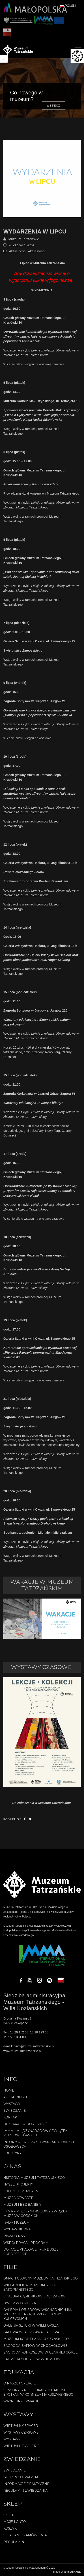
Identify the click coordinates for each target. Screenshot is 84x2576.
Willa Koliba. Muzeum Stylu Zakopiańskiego (29, 2287)
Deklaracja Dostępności (27, 2124)
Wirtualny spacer (20, 2426)
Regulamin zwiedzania (25, 2491)
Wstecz (53, 105)
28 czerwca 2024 (21, 245)
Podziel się (12, 1819)
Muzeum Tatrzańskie (23, 239)
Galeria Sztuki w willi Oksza (30, 2325)
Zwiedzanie (14, 2111)
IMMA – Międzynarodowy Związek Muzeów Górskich (35, 2133)
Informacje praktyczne (26, 2484)
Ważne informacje (21, 2401)
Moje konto (14, 2522)
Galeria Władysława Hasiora (31, 2332)
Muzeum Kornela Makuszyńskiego (36, 2339)
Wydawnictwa (17, 2229)
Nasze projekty (18, 2184)
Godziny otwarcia (20, 2477)
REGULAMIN (13, 2542)
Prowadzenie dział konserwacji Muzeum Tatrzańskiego (41, 493)
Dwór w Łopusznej (21, 2303)
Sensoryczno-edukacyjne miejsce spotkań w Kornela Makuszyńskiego (38, 2392)
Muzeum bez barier (22, 2205)
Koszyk (10, 2528)
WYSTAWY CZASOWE (42, 1667)
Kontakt (11, 2117)
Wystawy (11, 2104)
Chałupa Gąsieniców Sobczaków (34, 2296)
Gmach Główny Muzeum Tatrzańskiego (40, 2278)
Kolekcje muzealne (22, 2191)
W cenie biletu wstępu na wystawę (27, 738)
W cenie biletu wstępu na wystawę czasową (33, 364)
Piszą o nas (14, 2236)
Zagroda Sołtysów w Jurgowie (33, 2359)
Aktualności (17, 251)
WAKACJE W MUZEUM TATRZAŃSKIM (42, 1585)
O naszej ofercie (19, 2383)
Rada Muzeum (16, 2222)
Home (8, 2090)
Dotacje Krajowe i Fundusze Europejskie (30, 2251)
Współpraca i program (25, 2243)
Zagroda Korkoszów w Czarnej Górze (40, 2352)
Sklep (8, 2515)
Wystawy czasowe (21, 2432)
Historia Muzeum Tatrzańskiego (34, 2178)
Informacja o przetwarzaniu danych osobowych (39, 2144)
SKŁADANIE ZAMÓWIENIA (25, 2535)
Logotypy (12, 2153)
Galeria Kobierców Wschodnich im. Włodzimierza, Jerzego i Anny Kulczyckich (37, 2314)
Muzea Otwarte (18, 2198)
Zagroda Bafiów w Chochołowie (35, 2346)
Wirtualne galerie (21, 2446)
